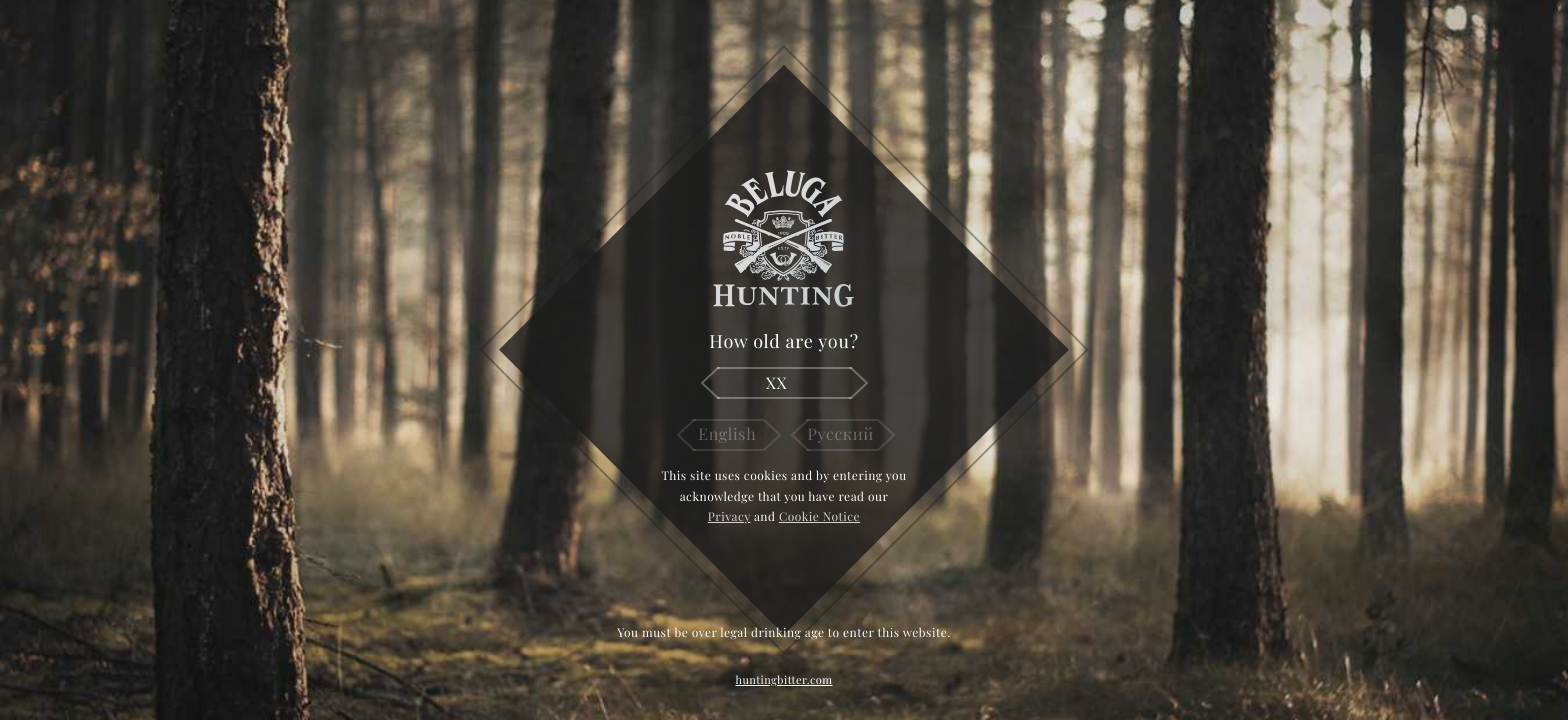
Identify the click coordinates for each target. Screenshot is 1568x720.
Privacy (729, 517)
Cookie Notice (819, 517)
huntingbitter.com (783, 679)
